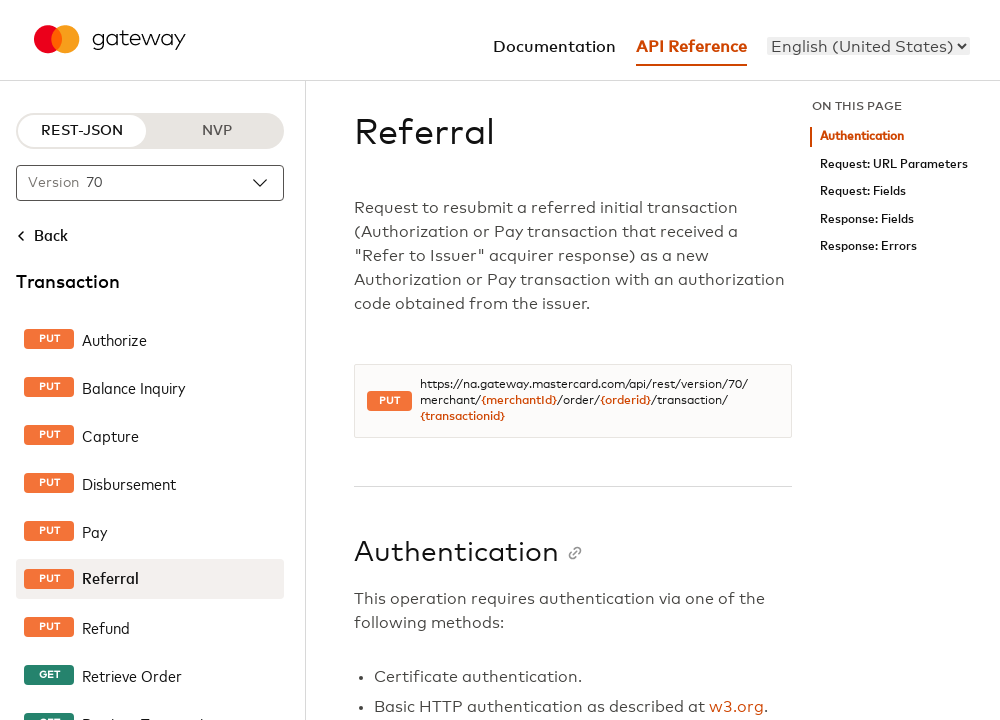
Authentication (862, 136)
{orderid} (625, 401)
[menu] (868, 46)
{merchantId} (519, 401)
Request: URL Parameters (894, 164)
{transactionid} (462, 417)
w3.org (736, 707)
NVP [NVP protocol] (217, 131)
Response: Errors (868, 246)
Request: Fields (863, 191)
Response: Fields (867, 219)
